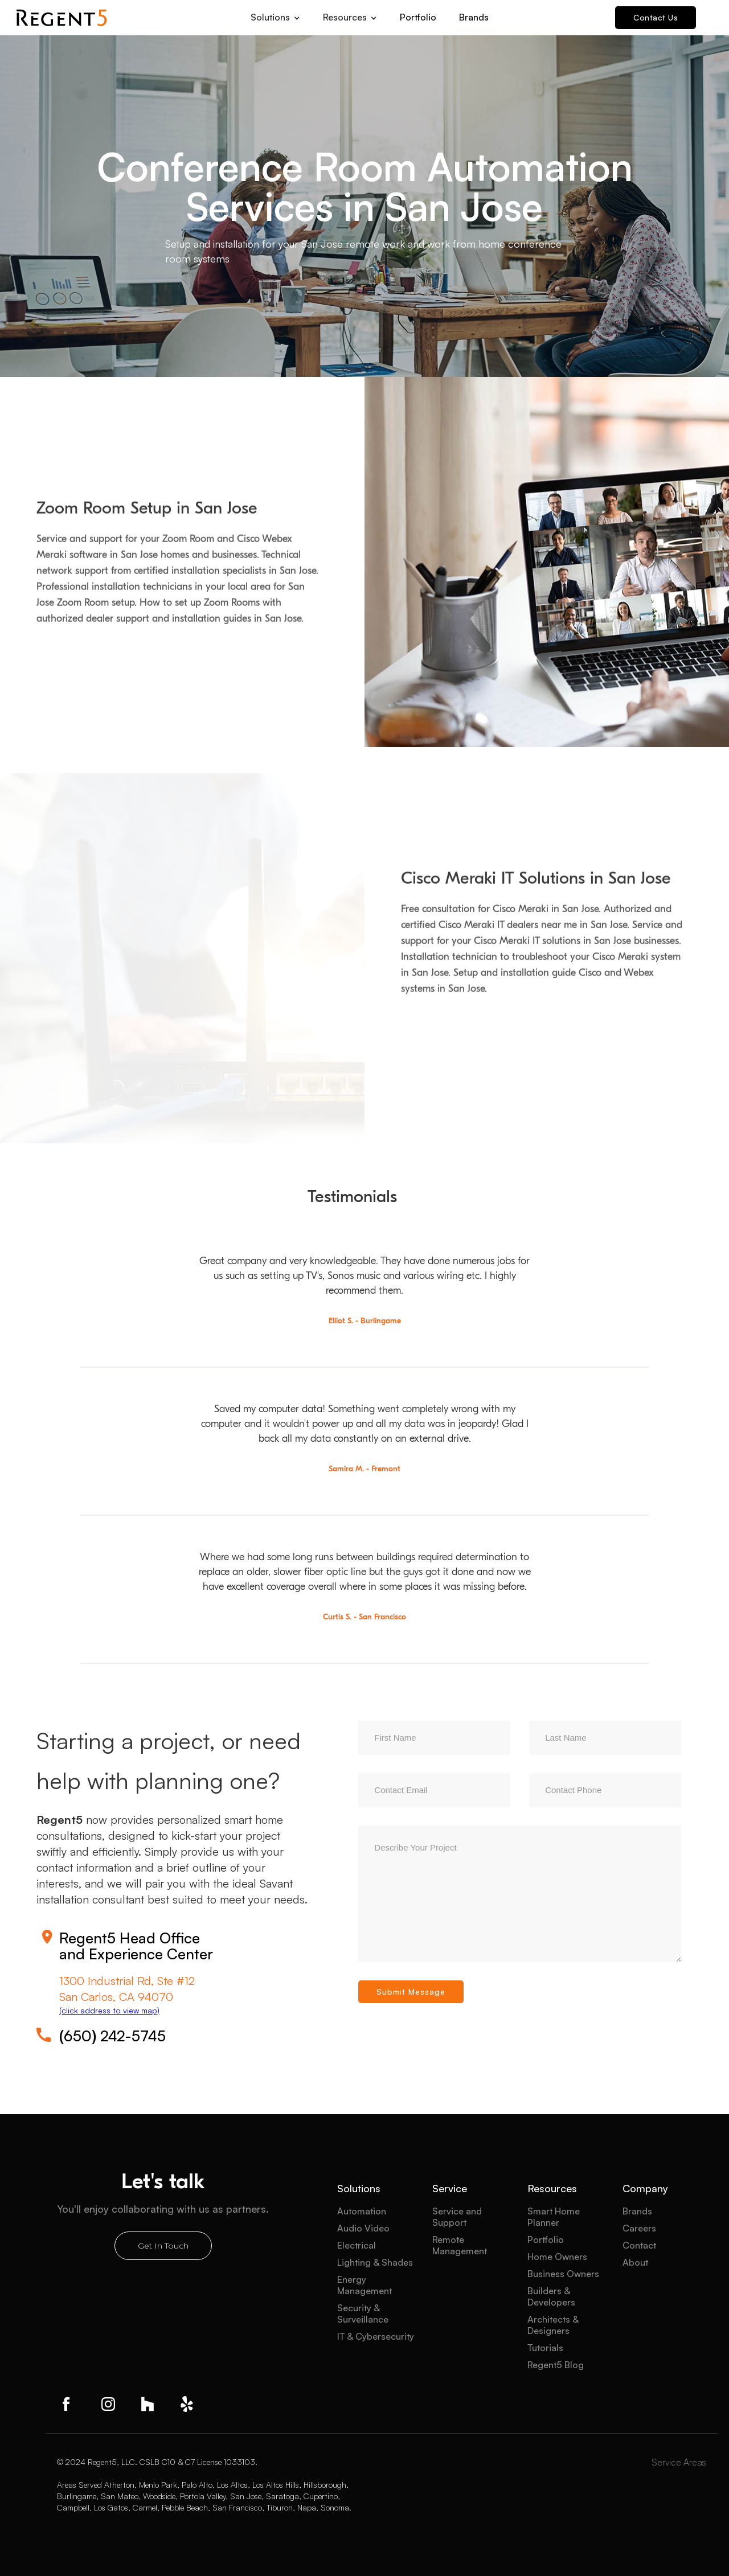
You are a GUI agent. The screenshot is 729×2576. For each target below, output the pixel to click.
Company (645, 2188)
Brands (474, 17)
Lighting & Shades (375, 2262)
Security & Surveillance (362, 2313)
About (635, 2262)
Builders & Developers (551, 2296)
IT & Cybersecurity (375, 2336)
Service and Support (457, 2216)
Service (449, 2188)
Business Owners (563, 2273)
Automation (361, 2211)
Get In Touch (163, 2246)
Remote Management (459, 2245)
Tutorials (545, 2347)
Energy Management (364, 2285)
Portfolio (418, 17)
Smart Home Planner (553, 2216)
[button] (275, 13)
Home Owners (557, 2256)
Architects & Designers (553, 2325)
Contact (639, 2245)
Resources (552, 2188)
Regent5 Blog (555, 2364)
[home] (61, 17)
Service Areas (679, 2462)
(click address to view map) (109, 2010)
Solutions (358, 2188)
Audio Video (363, 2228)
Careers (639, 2228)
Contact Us (655, 17)
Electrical (356, 2245)
